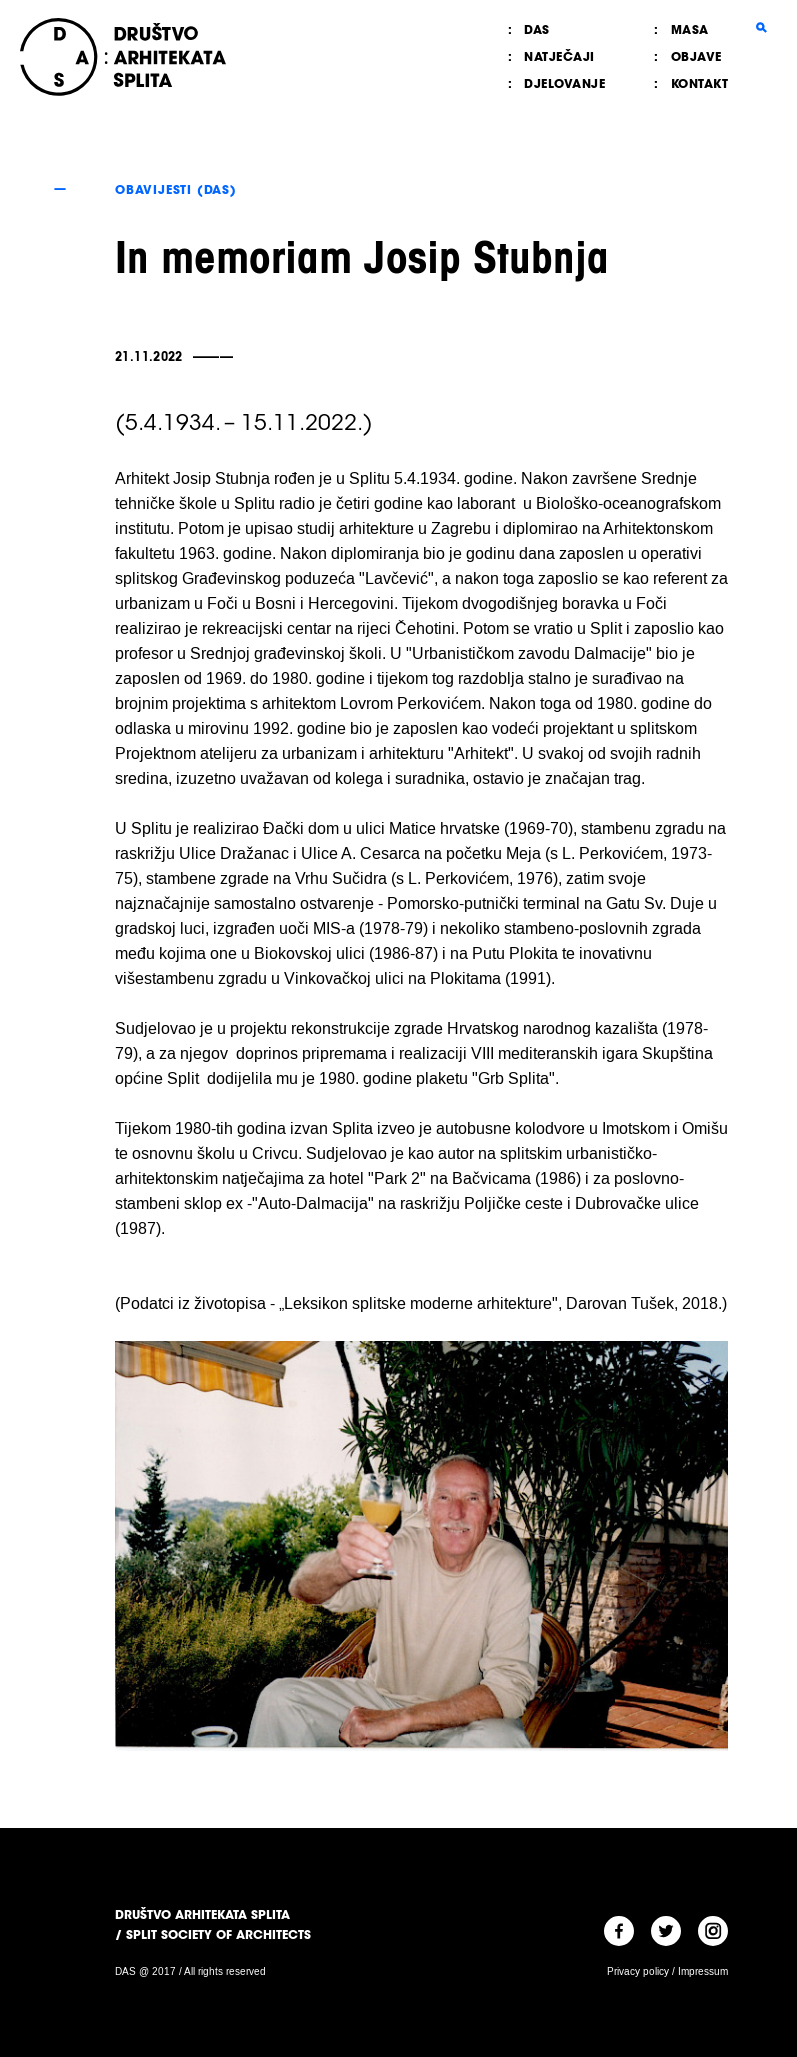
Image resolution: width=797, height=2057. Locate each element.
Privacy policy (638, 1971)
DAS (537, 29)
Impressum (703, 1971)
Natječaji (559, 56)
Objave (696, 56)
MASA (690, 29)
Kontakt (700, 83)
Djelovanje (564, 83)
